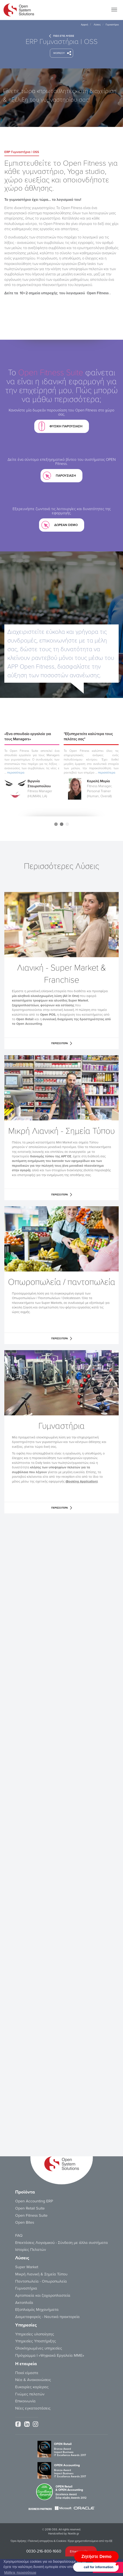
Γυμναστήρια (26, 2288)
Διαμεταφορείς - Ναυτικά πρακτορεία (47, 2316)
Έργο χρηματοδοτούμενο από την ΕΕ (90, 2541)
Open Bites (24, 2222)
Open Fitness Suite (31, 2215)
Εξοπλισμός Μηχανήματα (37, 2309)
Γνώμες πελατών (29, 2394)
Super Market (26, 2267)
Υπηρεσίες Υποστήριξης (35, 2341)
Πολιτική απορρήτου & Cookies (47, 2541)
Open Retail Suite (30, 2208)
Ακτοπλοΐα (24, 2302)
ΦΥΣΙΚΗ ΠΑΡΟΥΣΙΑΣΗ (61, 426)
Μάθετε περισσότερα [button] (20, 2572)
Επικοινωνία (25, 2401)
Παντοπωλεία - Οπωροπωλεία (41, 2281)
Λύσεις (97, 24)
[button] (96, 2567)
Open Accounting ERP (34, 2201)
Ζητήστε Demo (96, 2556)
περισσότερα (15, 772)
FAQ (19, 2235)
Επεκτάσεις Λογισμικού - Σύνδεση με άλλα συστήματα (61, 2242)
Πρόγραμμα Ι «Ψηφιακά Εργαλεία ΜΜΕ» (49, 2355)
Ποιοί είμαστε (26, 2372)
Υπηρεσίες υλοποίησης (34, 2334)
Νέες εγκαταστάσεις (33, 2408)
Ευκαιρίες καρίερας (32, 2387)
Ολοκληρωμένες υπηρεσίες (38, 2348)
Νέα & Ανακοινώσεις (33, 2379)
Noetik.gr (73, 2533)
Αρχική (84, 24)
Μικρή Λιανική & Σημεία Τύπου (41, 2274)
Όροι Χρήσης (18, 2541)
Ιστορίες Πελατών (30, 2249)
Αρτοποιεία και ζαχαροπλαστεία (42, 2295)
